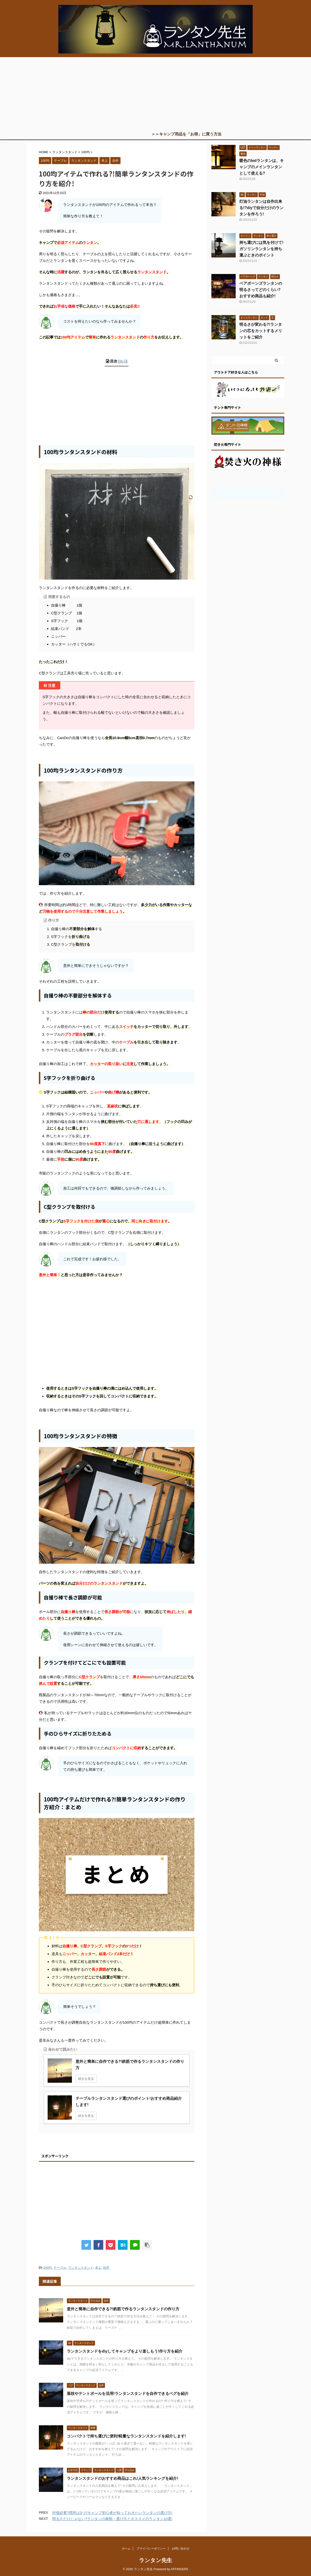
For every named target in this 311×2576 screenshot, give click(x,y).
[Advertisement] (155, 94)
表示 (123, 361)
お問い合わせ (180, 2548)
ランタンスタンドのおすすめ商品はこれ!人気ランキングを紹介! (122, 2478)
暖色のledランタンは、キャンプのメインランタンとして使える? (261, 167)
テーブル (59, 2267)
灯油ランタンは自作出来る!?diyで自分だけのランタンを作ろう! (261, 207)
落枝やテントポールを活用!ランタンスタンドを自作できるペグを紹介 (128, 2393)
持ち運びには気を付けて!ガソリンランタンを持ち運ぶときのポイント (261, 248)
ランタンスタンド (80, 2267)
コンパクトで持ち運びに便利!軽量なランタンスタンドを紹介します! (126, 2436)
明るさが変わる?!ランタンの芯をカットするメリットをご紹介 (260, 330)
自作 (106, 2267)
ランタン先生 (155, 2560)
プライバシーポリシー (151, 2548)
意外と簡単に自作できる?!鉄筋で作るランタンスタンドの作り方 (123, 2309)
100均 (47, 2267)
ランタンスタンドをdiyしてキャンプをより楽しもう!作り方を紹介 (124, 2351)
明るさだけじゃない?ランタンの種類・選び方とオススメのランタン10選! (112, 2519)
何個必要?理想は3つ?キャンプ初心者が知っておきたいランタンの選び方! (112, 2513)
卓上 (98, 2267)
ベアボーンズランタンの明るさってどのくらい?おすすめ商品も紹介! (260, 289)
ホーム (126, 2548)
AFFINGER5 (179, 2569)
